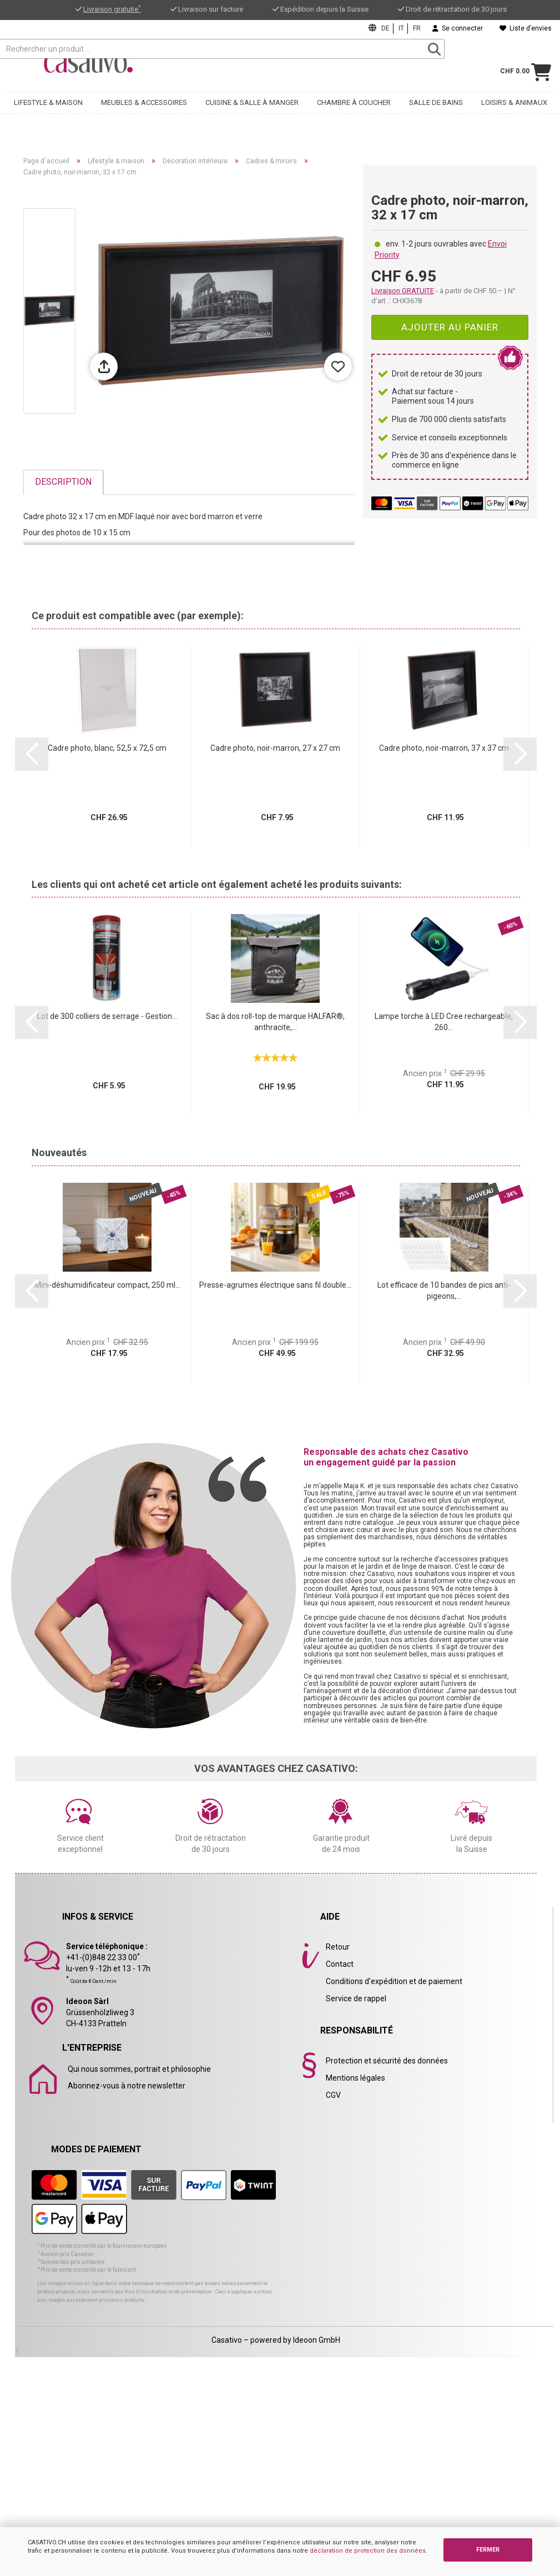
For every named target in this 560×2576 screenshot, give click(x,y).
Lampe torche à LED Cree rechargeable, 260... (444, 1022)
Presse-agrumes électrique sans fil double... (275, 1285)
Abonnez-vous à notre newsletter (126, 2085)
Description (63, 481)
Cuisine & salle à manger (252, 111)
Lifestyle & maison (48, 111)
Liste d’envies (526, 28)
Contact (340, 1964)
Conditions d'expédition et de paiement (394, 1981)
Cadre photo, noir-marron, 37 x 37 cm (444, 748)
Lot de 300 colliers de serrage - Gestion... (107, 1016)
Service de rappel (356, 1998)
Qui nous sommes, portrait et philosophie (139, 2069)
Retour (338, 1946)
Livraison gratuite (112, 9)
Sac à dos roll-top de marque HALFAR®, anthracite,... (275, 1022)
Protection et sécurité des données (387, 2060)
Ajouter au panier (449, 327)
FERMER (488, 2549)
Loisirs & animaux (514, 111)
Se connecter (457, 28)
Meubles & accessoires (144, 111)
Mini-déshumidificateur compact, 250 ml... (107, 1285)
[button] (31, 754)
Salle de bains (436, 111)
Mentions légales (355, 2077)
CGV (333, 2095)
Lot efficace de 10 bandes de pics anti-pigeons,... (444, 1290)
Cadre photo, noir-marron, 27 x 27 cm (275, 748)
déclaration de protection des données (368, 2550)
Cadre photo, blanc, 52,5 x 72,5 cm (107, 748)
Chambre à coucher (354, 111)
